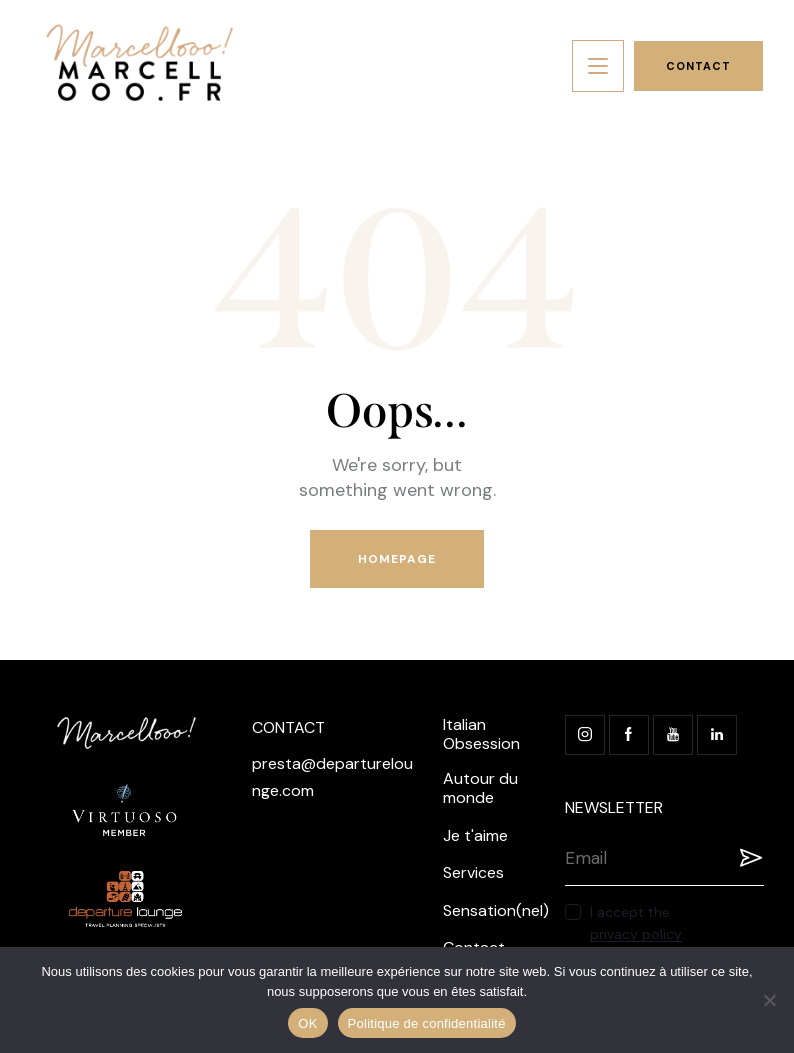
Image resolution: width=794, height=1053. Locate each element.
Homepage (397, 559)
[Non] (769, 1000)
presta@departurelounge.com (332, 777)
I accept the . (637, 923)
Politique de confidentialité (427, 1023)
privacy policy (636, 934)
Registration (749, 858)
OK (307, 1023)
